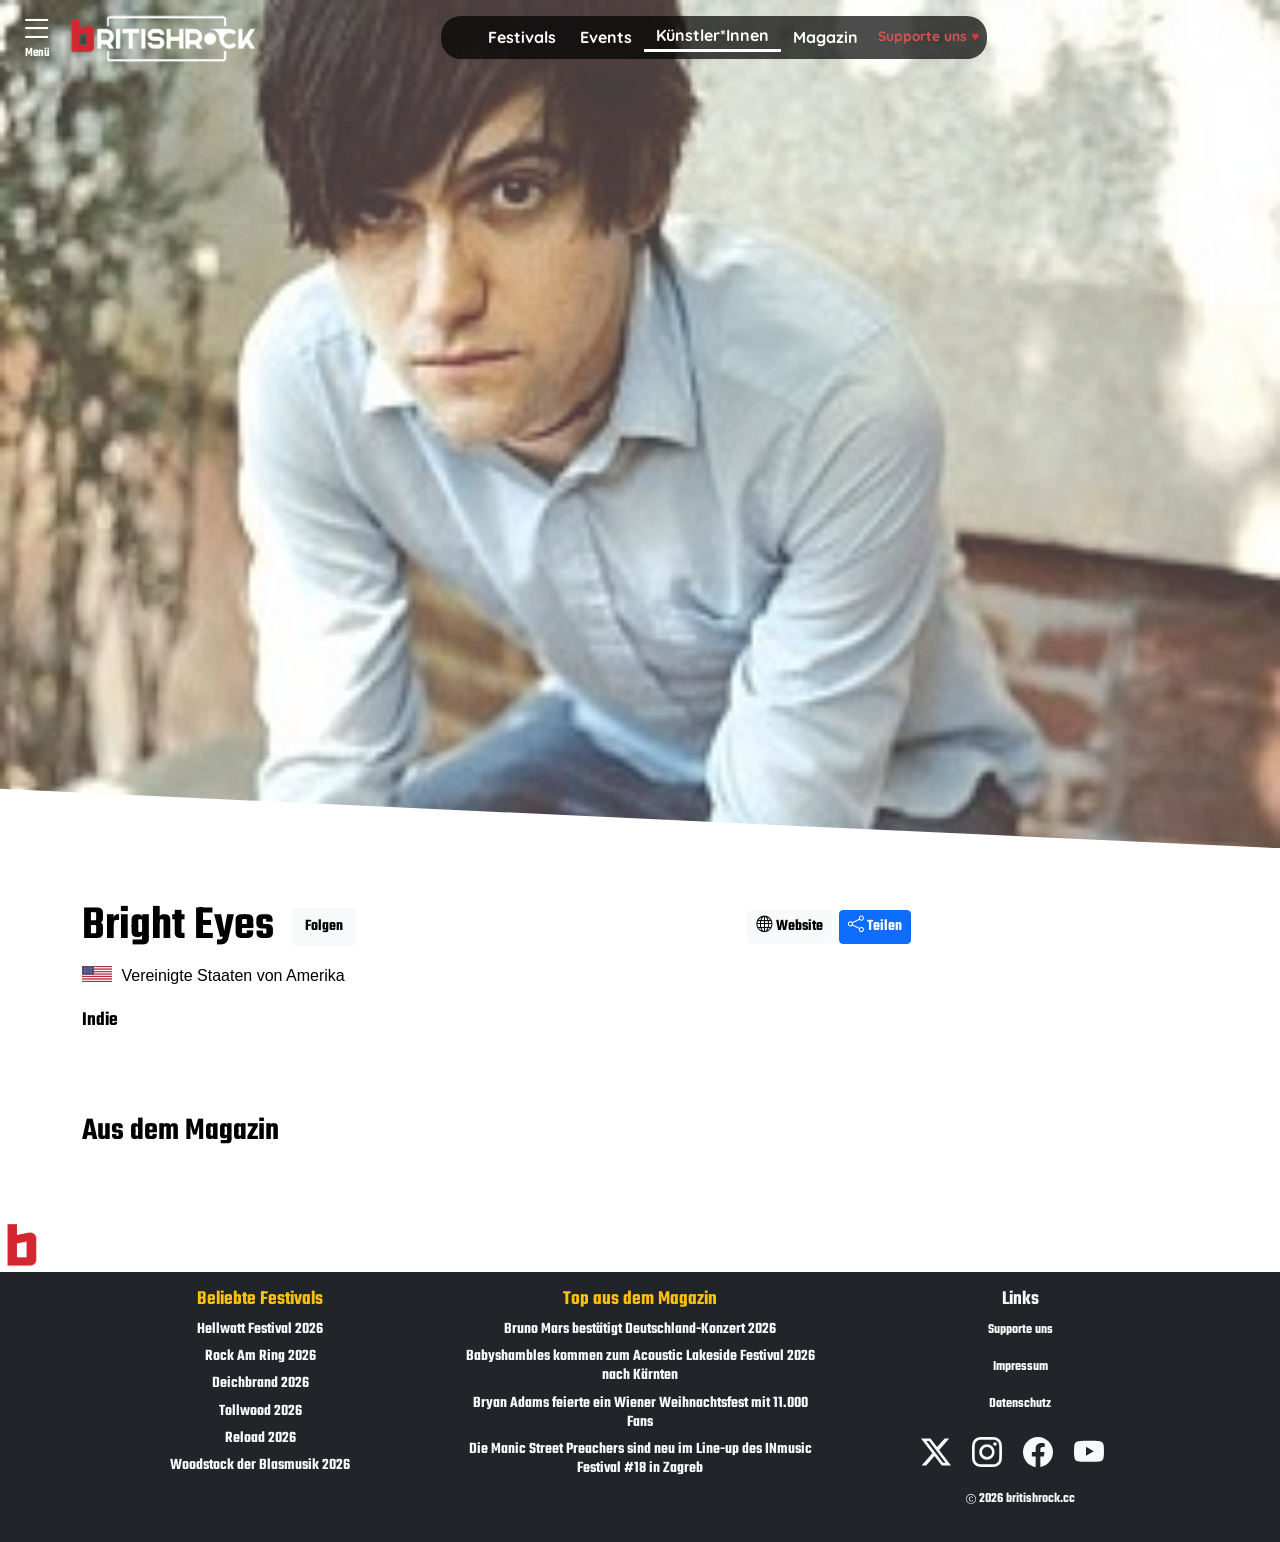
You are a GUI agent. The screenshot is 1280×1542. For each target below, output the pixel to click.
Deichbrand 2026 (260, 1383)
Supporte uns (928, 35)
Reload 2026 (260, 1438)
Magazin (825, 37)
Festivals (522, 37)
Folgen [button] (324, 926)
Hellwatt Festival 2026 (260, 1329)
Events (606, 37)
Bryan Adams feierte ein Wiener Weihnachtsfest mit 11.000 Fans (640, 1413)
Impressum (1020, 1367)
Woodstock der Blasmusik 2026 (260, 1465)
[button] (522, 38)
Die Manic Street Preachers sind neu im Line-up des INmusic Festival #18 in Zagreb (640, 1459)
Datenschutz (1020, 1404)
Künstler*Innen (712, 35)
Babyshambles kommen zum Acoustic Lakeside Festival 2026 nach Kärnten (640, 1366)
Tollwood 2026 (260, 1411)
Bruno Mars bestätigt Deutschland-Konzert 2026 (640, 1329)
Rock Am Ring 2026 (260, 1356)
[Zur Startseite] (21, 1246)
